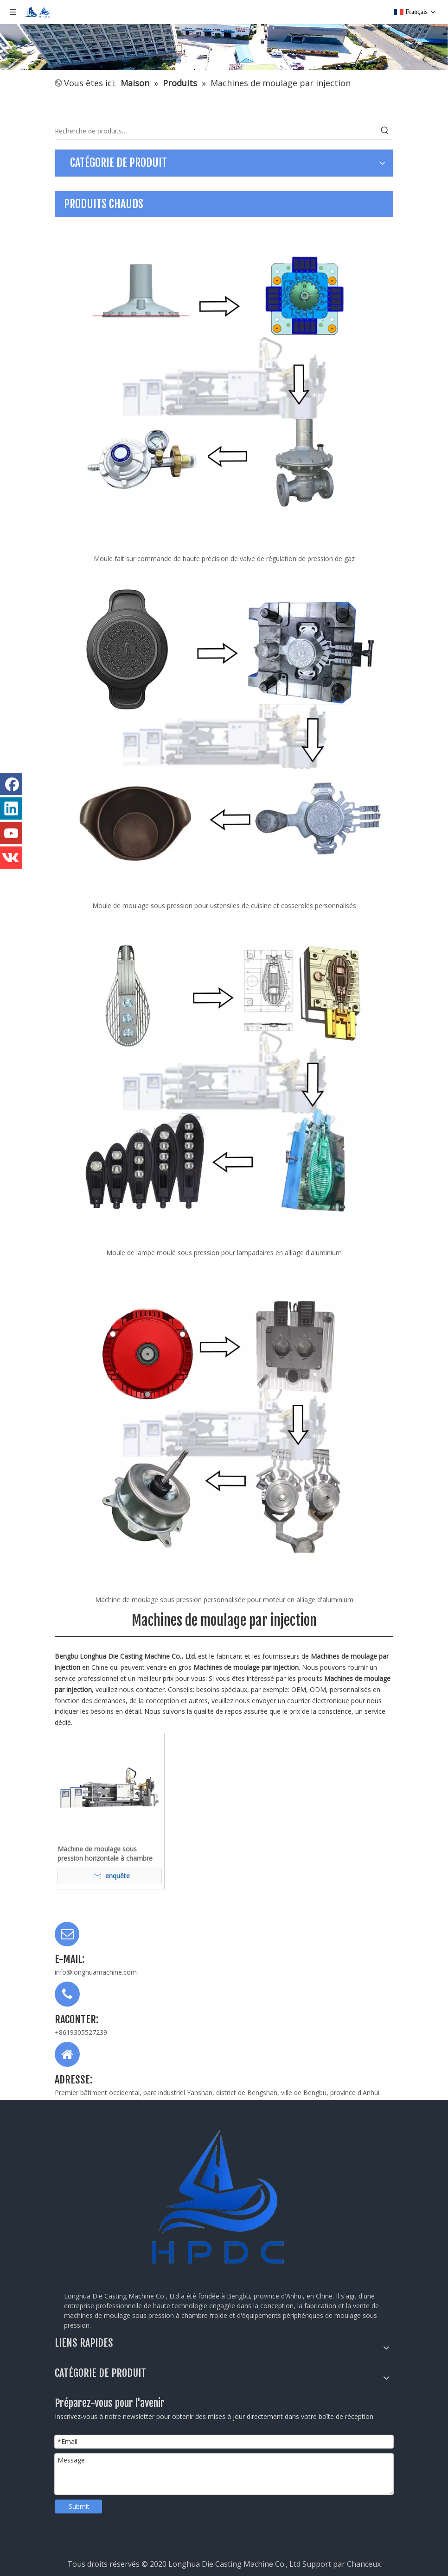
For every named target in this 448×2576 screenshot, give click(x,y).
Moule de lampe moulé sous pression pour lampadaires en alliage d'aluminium (224, 1252)
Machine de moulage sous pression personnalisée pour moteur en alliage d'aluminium (224, 1599)
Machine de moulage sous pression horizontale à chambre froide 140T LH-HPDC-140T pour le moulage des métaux (107, 1853)
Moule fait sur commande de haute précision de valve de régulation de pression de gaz (224, 558)
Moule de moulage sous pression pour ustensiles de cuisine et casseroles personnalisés (224, 905)
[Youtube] (11, 833)
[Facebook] (11, 784)
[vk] (11, 857)
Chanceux (364, 2564)
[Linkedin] (11, 808)
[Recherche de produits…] (216, 131)
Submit (79, 2506)
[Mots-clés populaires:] (385, 131)
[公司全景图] (224, 35)
